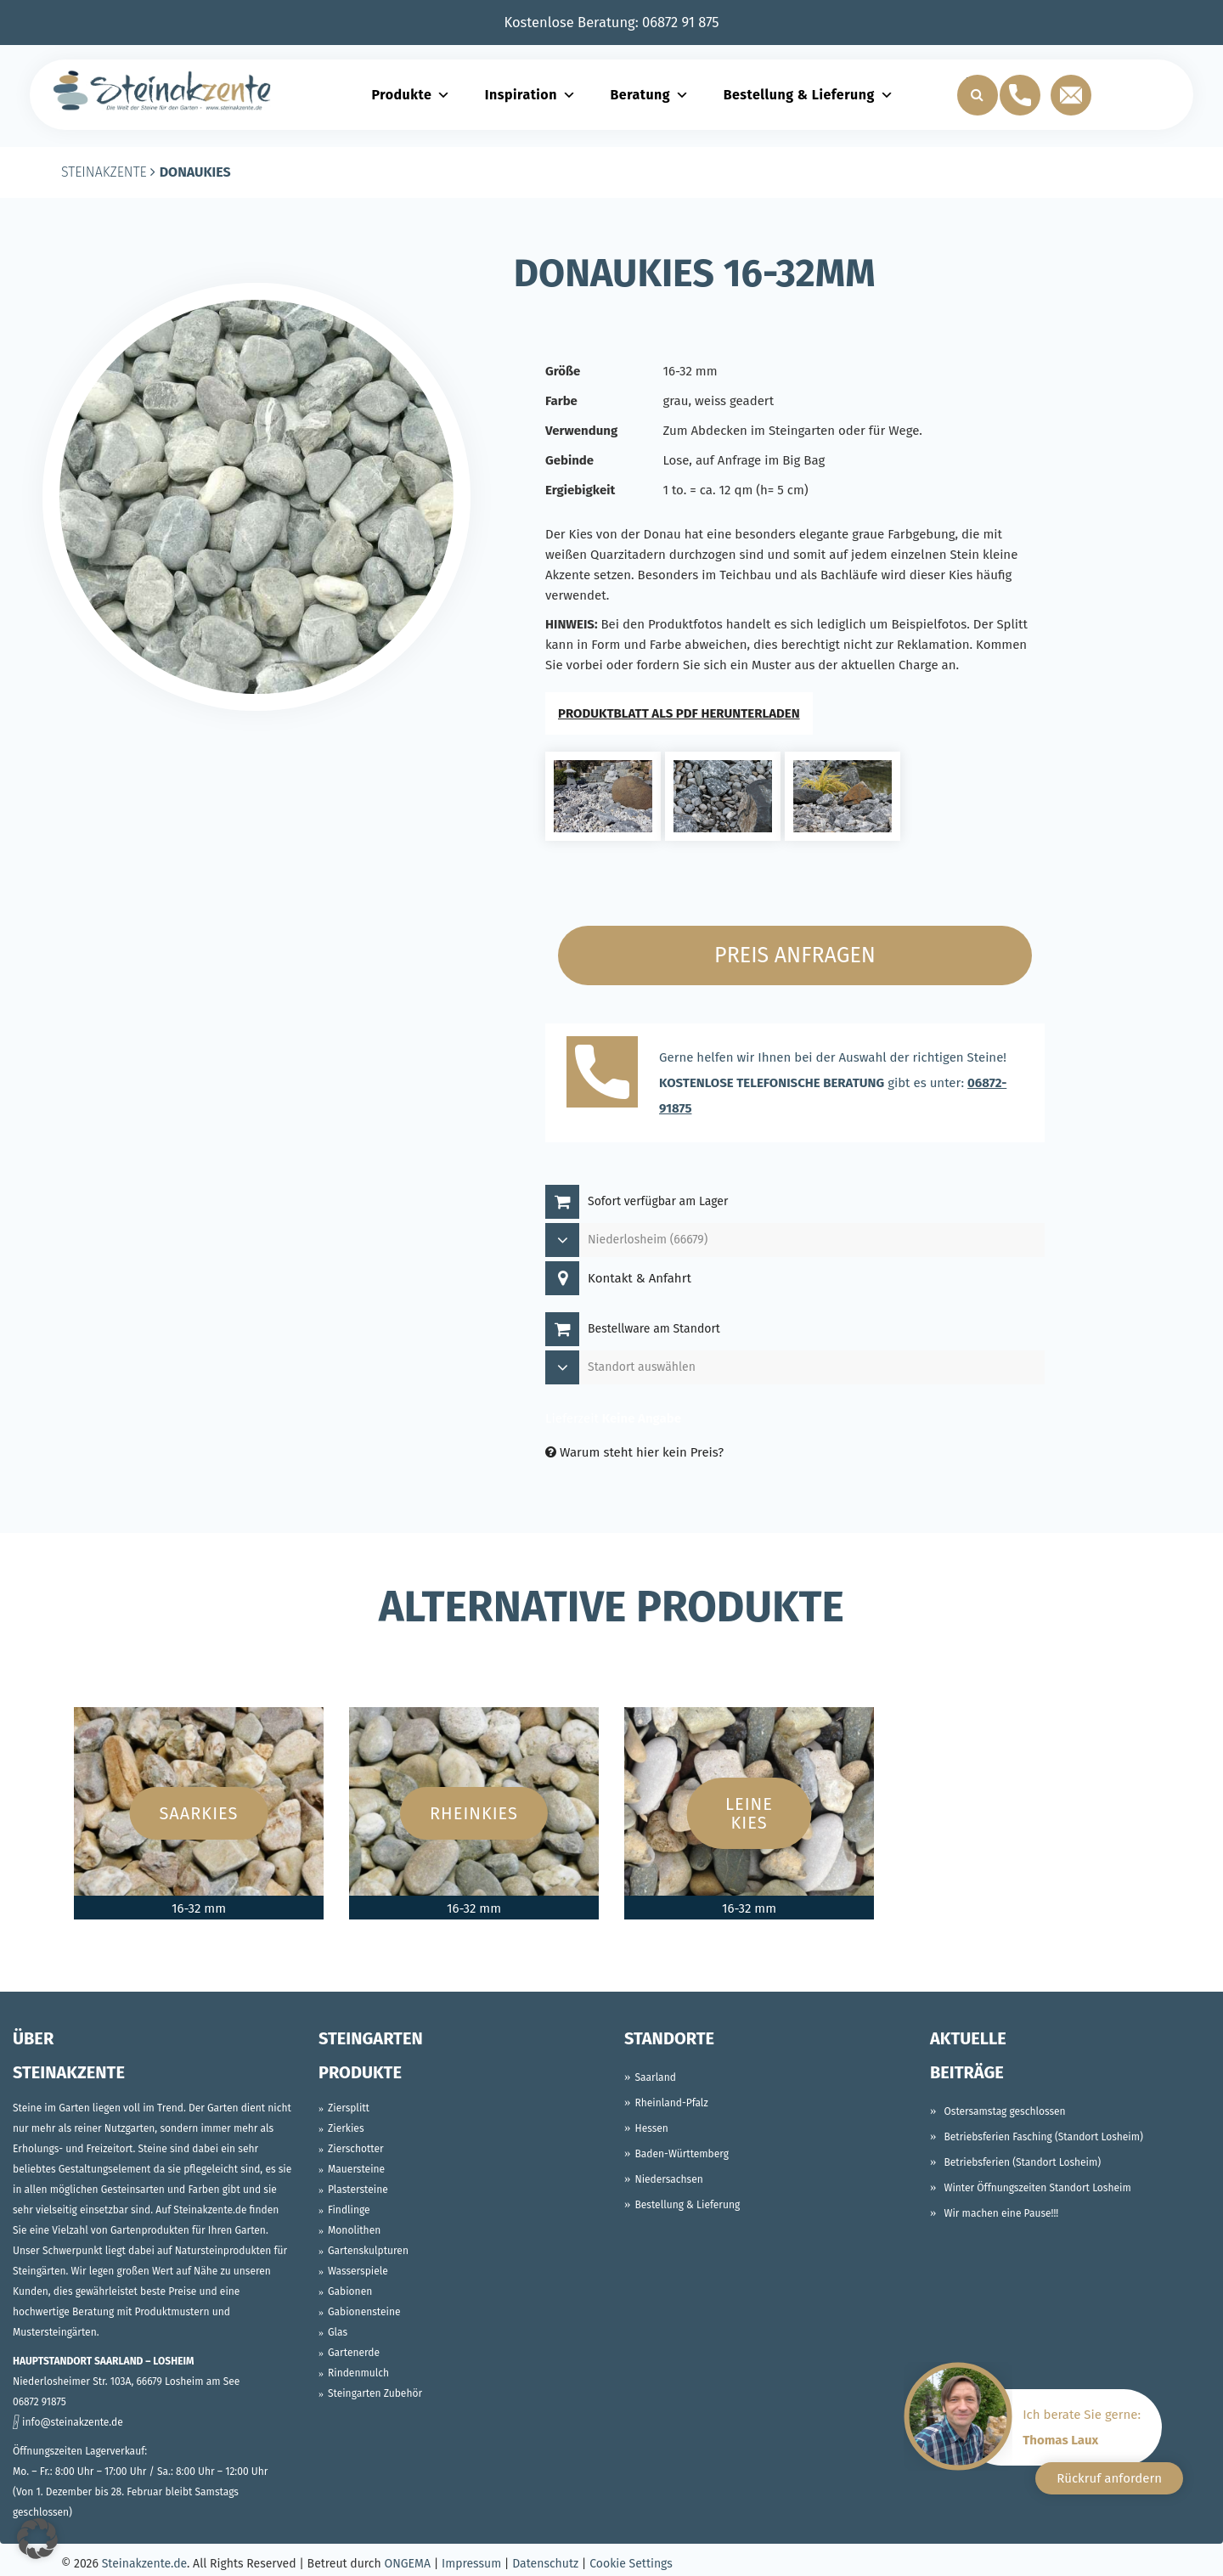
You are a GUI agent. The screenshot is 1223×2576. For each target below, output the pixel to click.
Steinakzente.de (144, 2563)
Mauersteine (356, 2169)
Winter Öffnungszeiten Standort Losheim (1037, 2188)
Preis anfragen (795, 955)
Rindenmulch (358, 2373)
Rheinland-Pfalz (671, 2103)
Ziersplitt (348, 2108)
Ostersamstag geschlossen (1004, 2111)
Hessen (651, 2128)
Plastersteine (358, 2190)
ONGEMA (407, 2563)
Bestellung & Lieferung (809, 95)
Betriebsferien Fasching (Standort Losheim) (1043, 2137)
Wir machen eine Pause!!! (1001, 2213)
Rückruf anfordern (1109, 2478)
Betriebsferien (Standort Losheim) (1022, 2162)
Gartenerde (354, 2353)
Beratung (649, 95)
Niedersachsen (669, 2179)
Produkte (410, 95)
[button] (37, 2538)
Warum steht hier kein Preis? (634, 1452)
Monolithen (354, 2230)
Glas (337, 2332)
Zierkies (346, 2128)
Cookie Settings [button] (631, 2563)
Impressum (471, 2563)
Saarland (655, 2077)
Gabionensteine (364, 2312)
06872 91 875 (680, 22)
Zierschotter (356, 2149)
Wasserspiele (358, 2271)
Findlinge (349, 2210)
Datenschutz (545, 2563)
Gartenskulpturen (368, 2251)
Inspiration (531, 95)
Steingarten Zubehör (375, 2393)
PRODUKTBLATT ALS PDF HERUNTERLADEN (679, 713)
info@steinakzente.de (72, 2422)
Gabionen (350, 2291)
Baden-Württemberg (682, 2154)
